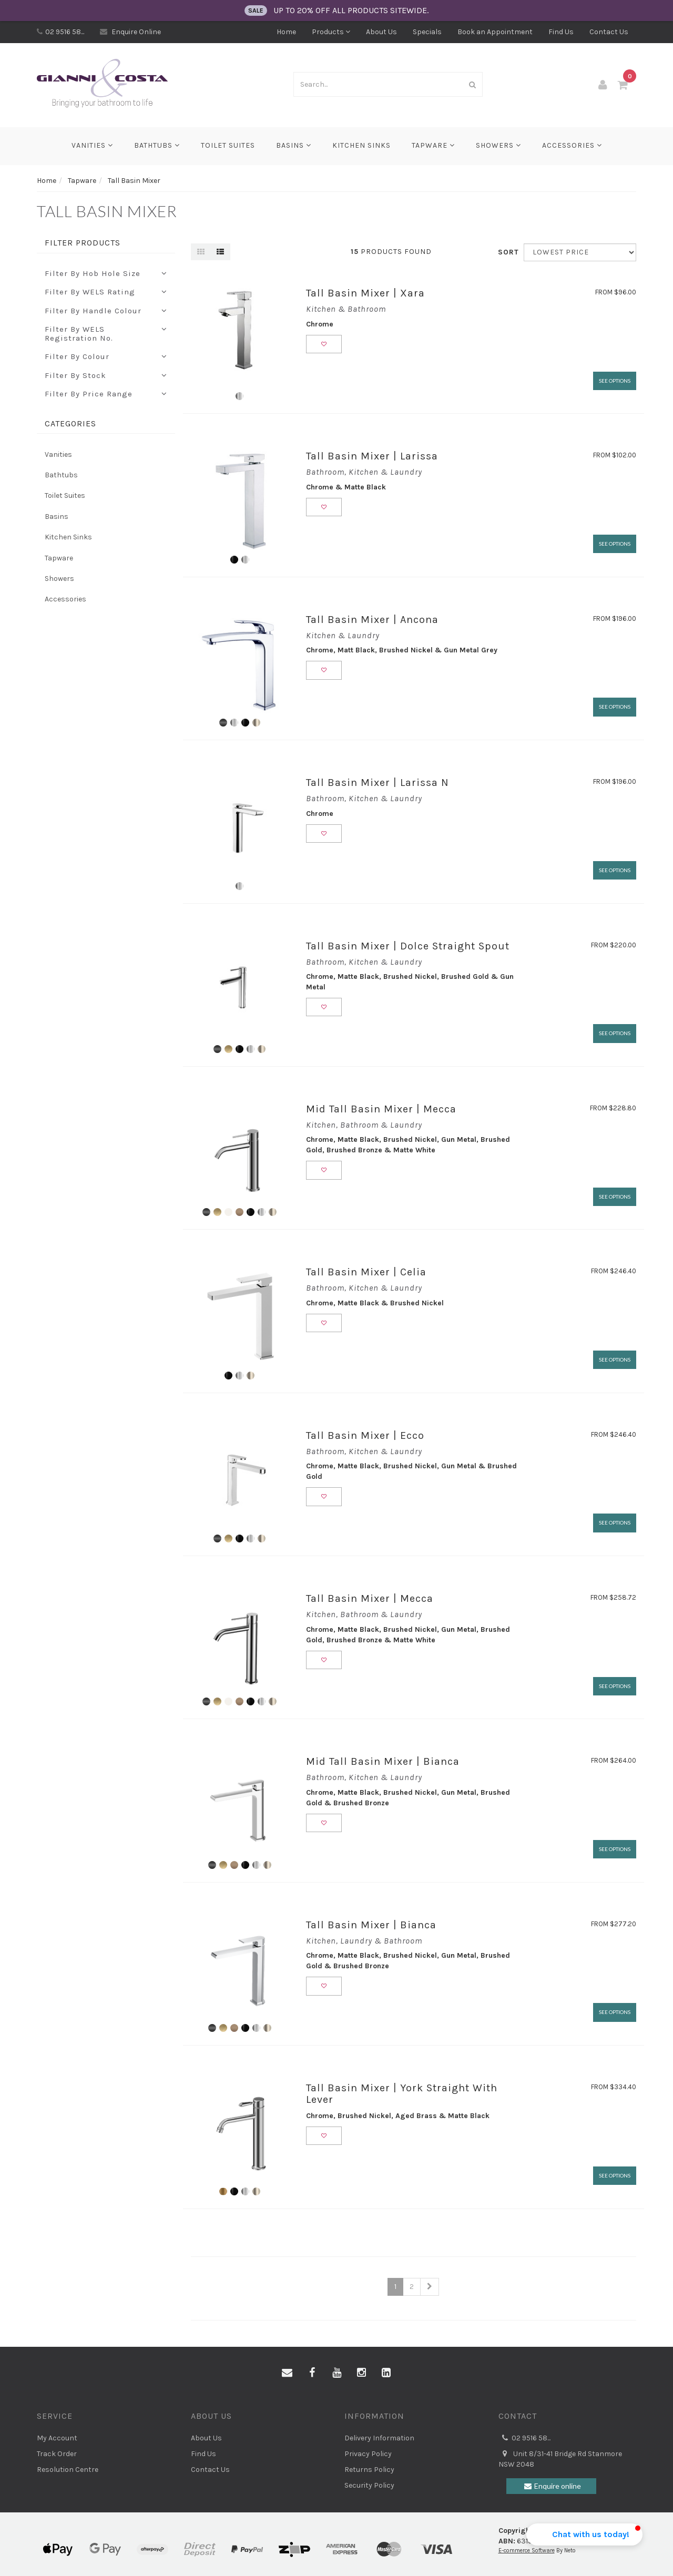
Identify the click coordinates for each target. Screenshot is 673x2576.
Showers (498, 145)
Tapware (433, 145)
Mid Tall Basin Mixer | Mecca (381, 1109)
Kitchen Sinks (361, 145)
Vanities (92, 145)
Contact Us (608, 31)
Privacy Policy (368, 2453)
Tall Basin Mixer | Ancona (372, 620)
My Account (57, 2438)
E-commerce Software (526, 2550)
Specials (427, 31)
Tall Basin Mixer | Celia (366, 1272)
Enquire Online (130, 31)
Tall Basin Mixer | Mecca (369, 1598)
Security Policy (369, 2485)
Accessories (572, 145)
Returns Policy (369, 2469)
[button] (584, 2534)
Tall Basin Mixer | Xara (365, 293)
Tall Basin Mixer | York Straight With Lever (401, 2093)
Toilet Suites (228, 145)
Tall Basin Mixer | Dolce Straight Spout (407, 946)
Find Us (561, 31)
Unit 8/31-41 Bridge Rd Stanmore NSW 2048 (560, 2459)
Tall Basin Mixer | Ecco (365, 1435)
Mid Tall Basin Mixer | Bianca (383, 1761)
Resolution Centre (67, 2469)
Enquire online (551, 2486)
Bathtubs (157, 145)
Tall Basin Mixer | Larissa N (377, 782)
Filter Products (82, 243)
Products (331, 31)
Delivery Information (379, 2438)
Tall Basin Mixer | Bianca (371, 1925)
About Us (381, 31)
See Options (614, 380)
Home (286, 31)
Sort (507, 252)
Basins (293, 145)
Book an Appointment (495, 31)
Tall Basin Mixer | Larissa (372, 456)
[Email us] (287, 2373)
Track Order (57, 2453)
